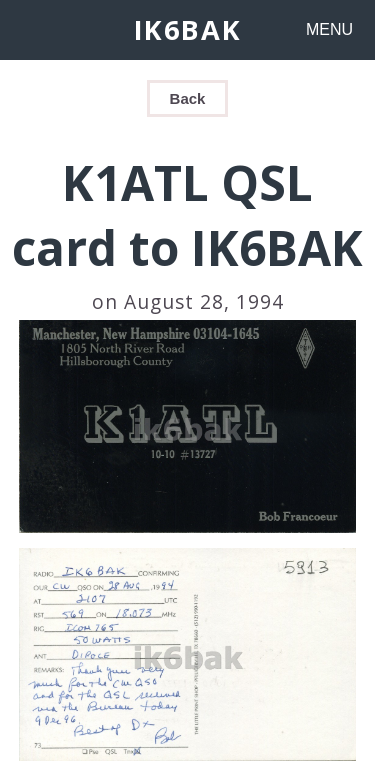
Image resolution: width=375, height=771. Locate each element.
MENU (329, 29)
